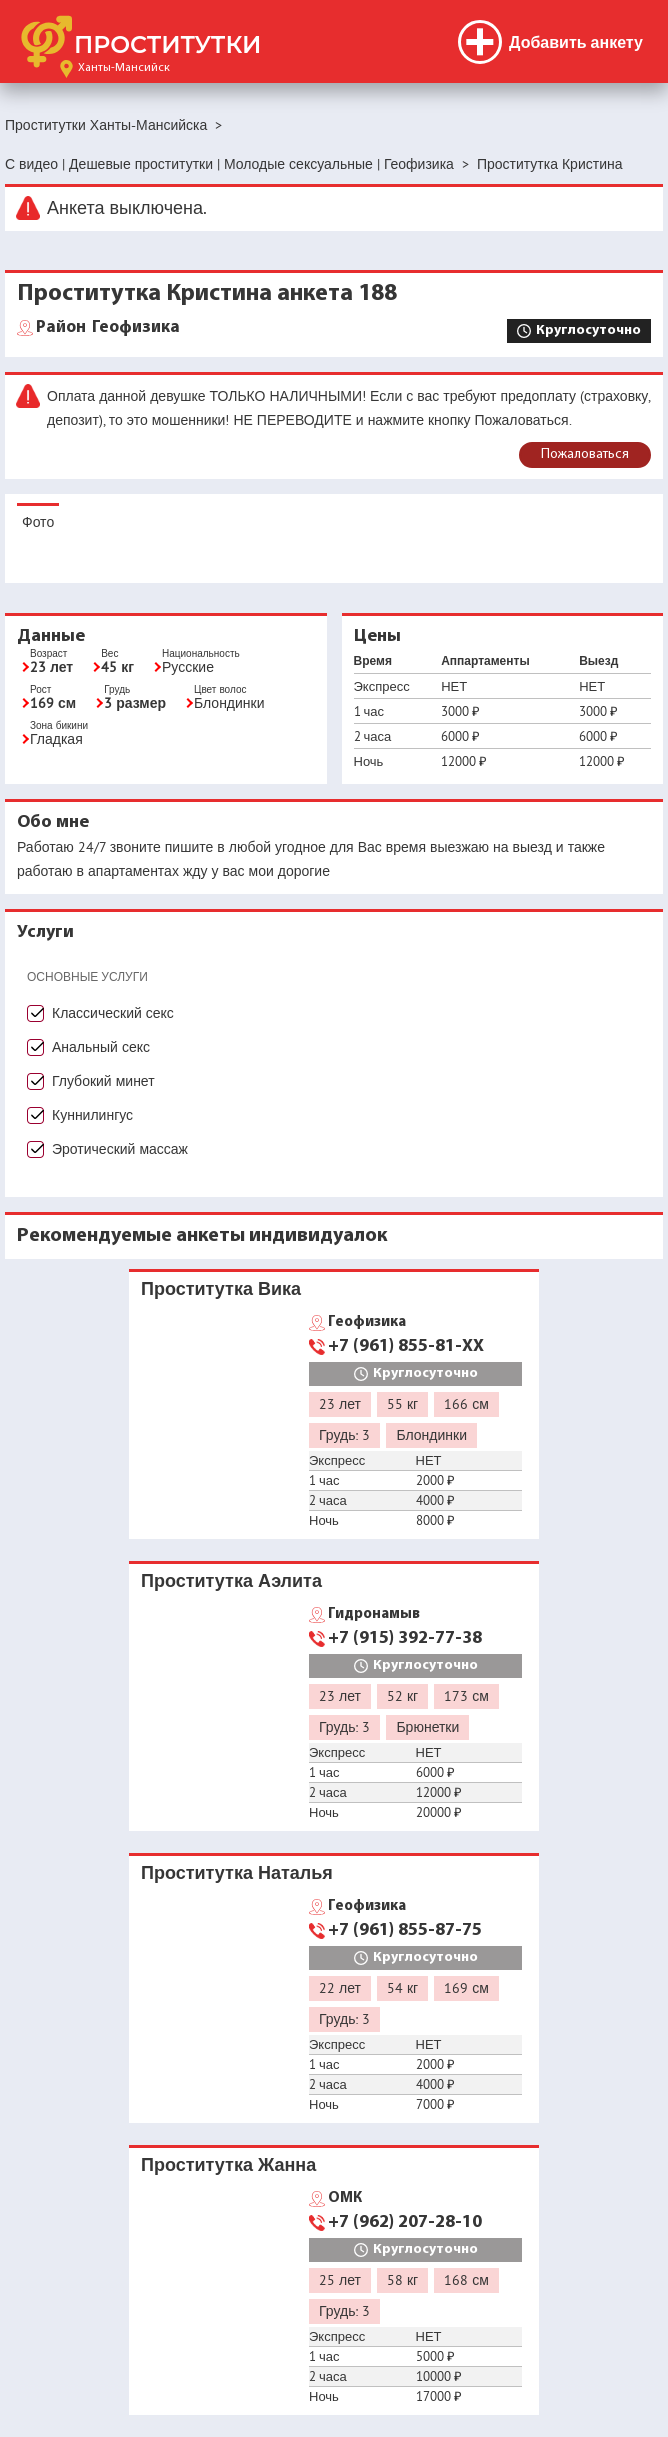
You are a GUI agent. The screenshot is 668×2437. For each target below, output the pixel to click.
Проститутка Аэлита (231, 1580)
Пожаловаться (585, 454)
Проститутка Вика (221, 1288)
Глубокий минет (103, 1081)
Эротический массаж (120, 1149)
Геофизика (108, 328)
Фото (38, 522)
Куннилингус (92, 1115)
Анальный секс (101, 1047)
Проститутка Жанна (228, 2164)
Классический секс (113, 1013)
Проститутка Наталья (237, 1872)
